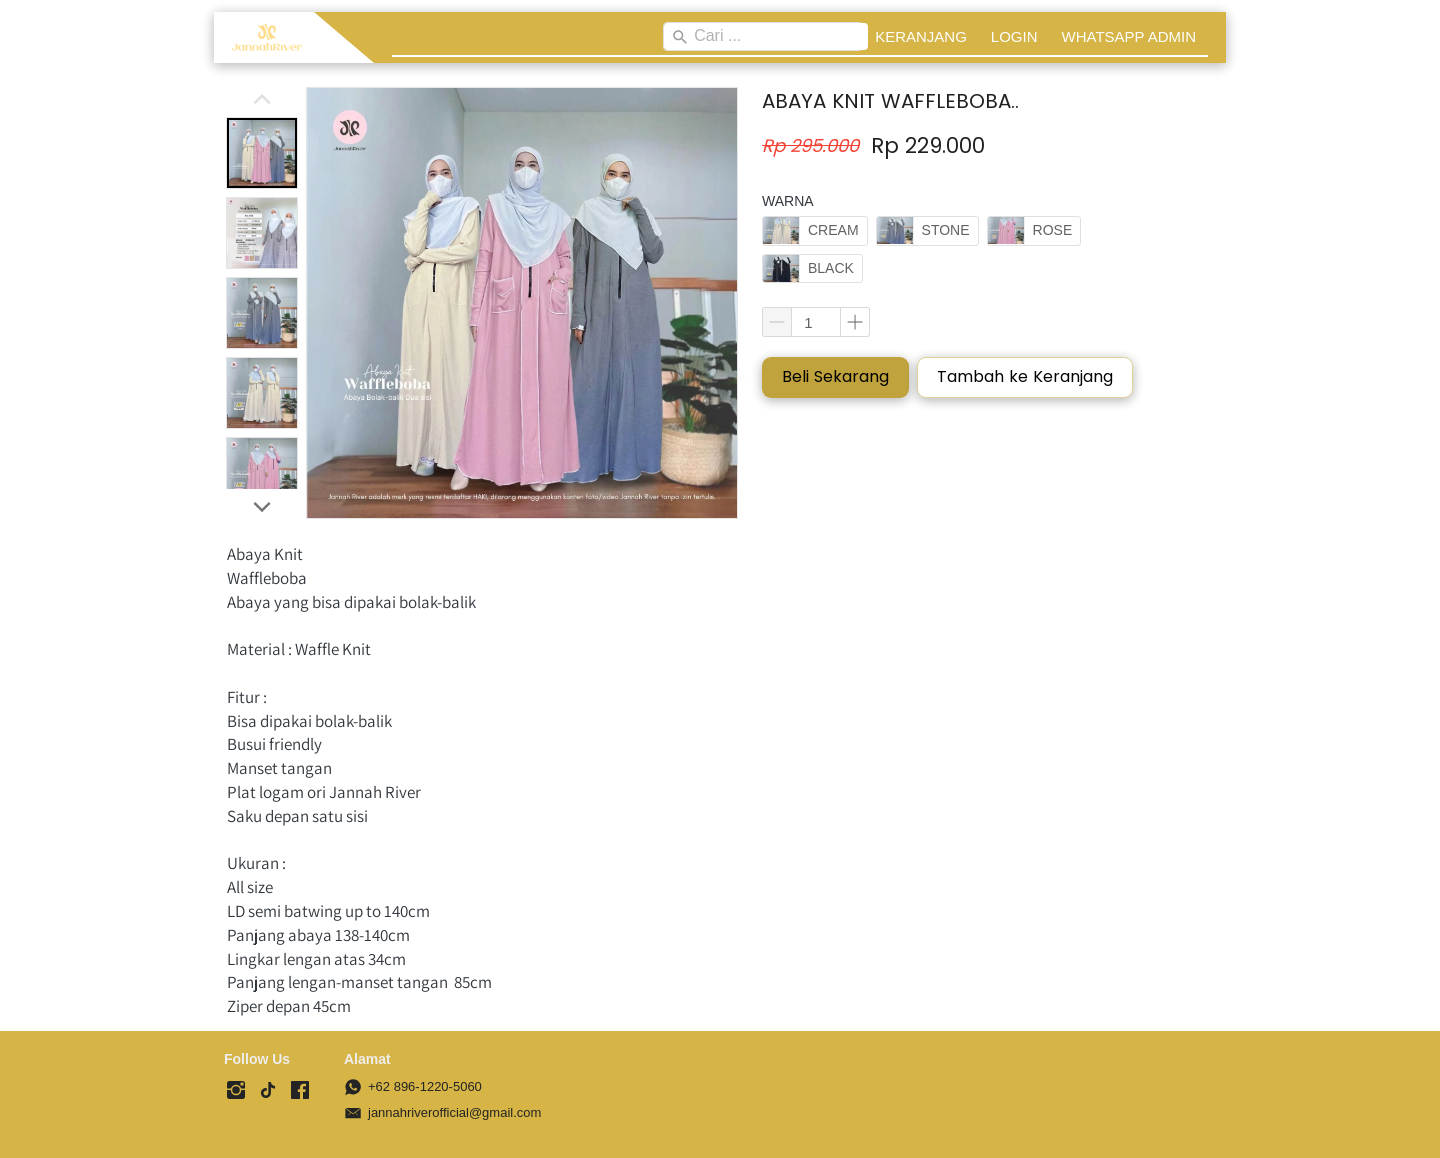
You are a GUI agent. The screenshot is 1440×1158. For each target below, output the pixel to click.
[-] (236, 1091)
